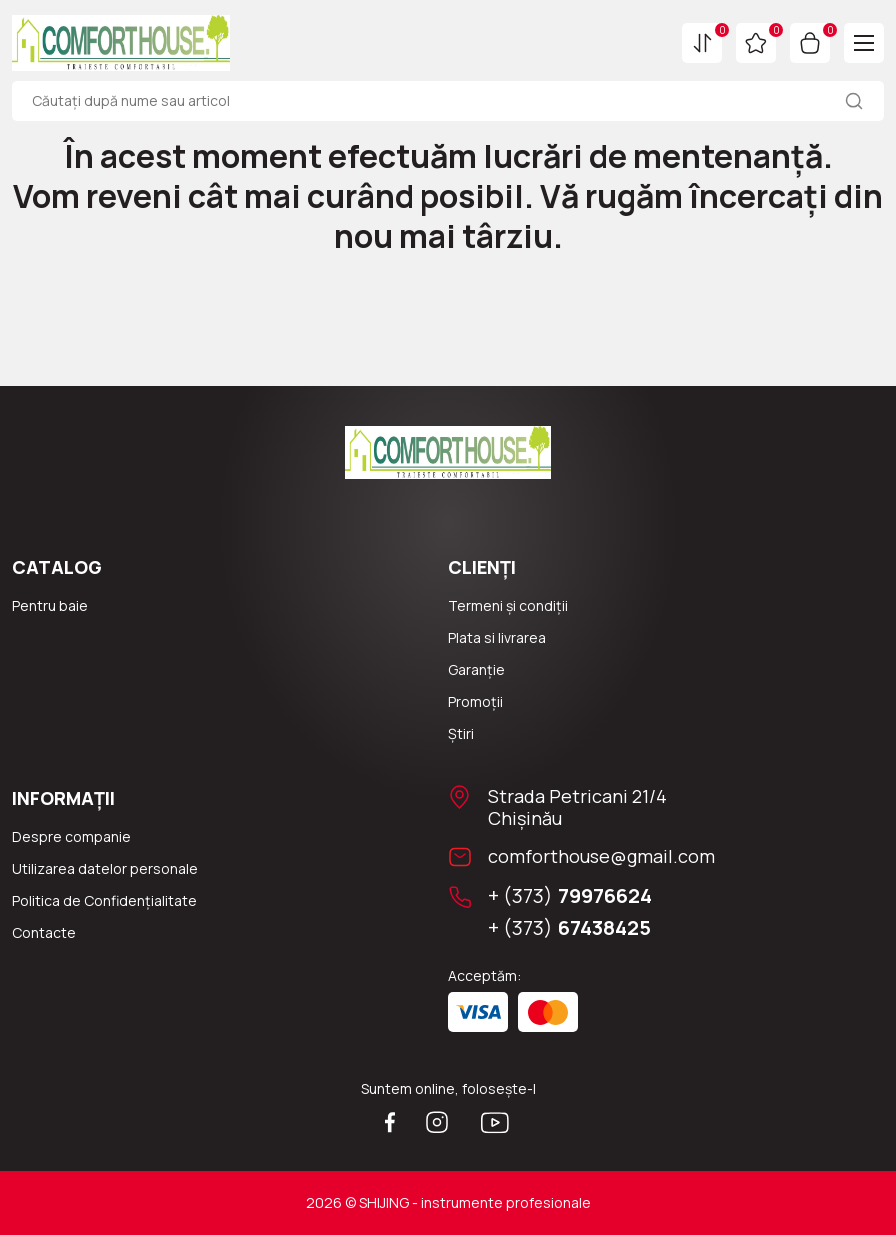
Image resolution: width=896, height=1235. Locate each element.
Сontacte (44, 932)
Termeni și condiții (508, 605)
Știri (461, 733)
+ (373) (570, 896)
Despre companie (71, 836)
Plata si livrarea (497, 637)
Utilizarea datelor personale (105, 868)
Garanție (476, 669)
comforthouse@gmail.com (601, 856)
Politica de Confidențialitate (104, 900)
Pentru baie (50, 605)
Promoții (475, 701)
